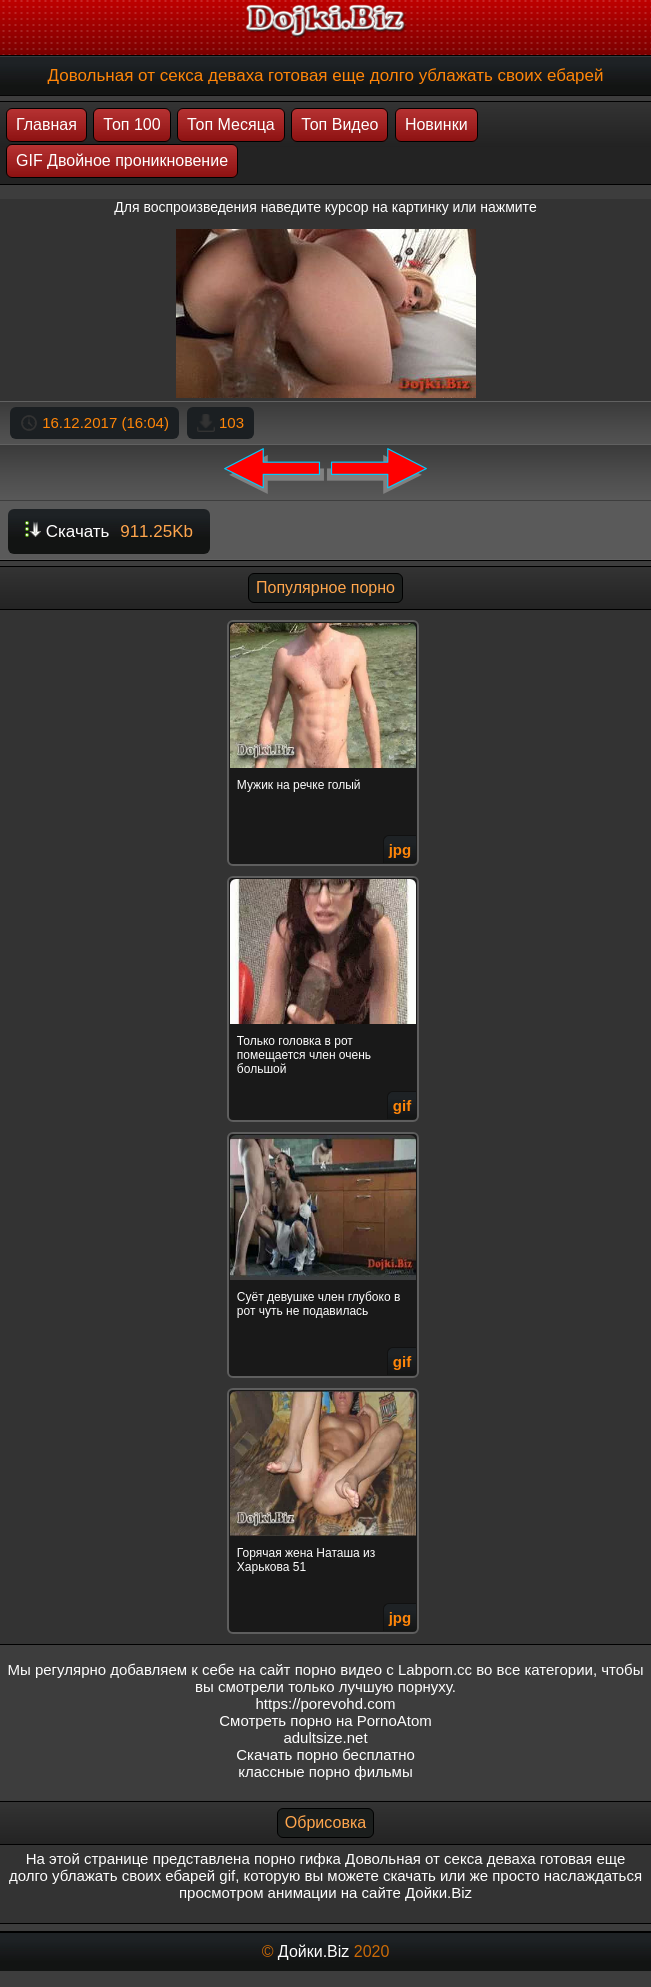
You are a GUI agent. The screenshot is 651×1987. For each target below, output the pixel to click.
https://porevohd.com (325, 1703)
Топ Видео (339, 124)
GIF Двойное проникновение (122, 160)
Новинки (436, 124)
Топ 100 (131, 124)
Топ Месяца (231, 124)
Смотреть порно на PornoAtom (325, 1720)
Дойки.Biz (313, 1951)
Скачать (109, 531)
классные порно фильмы (325, 1771)
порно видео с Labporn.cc (383, 1669)
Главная (46, 124)
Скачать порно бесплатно (325, 1754)
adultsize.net (325, 1737)
